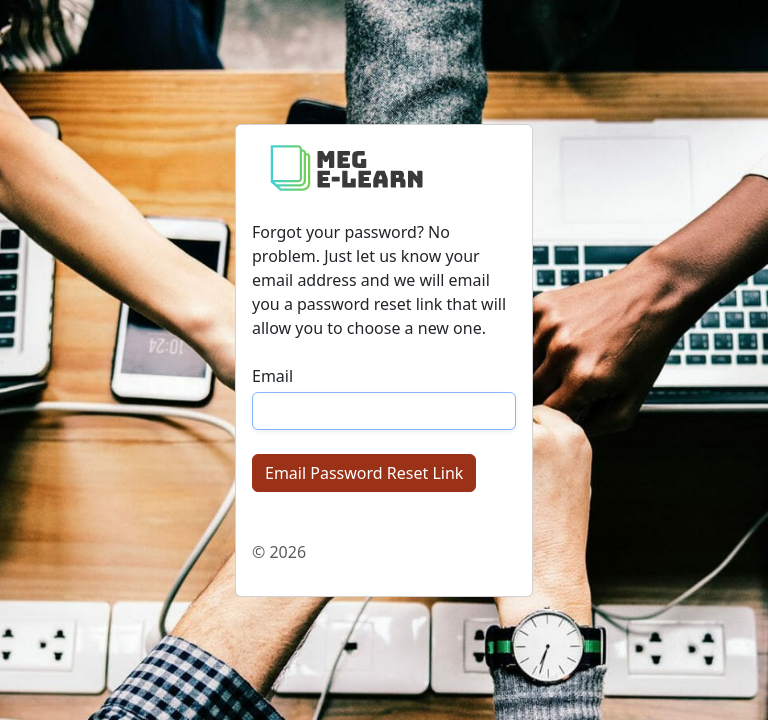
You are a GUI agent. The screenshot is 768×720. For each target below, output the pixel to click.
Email (272, 376)
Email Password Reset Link (364, 473)
